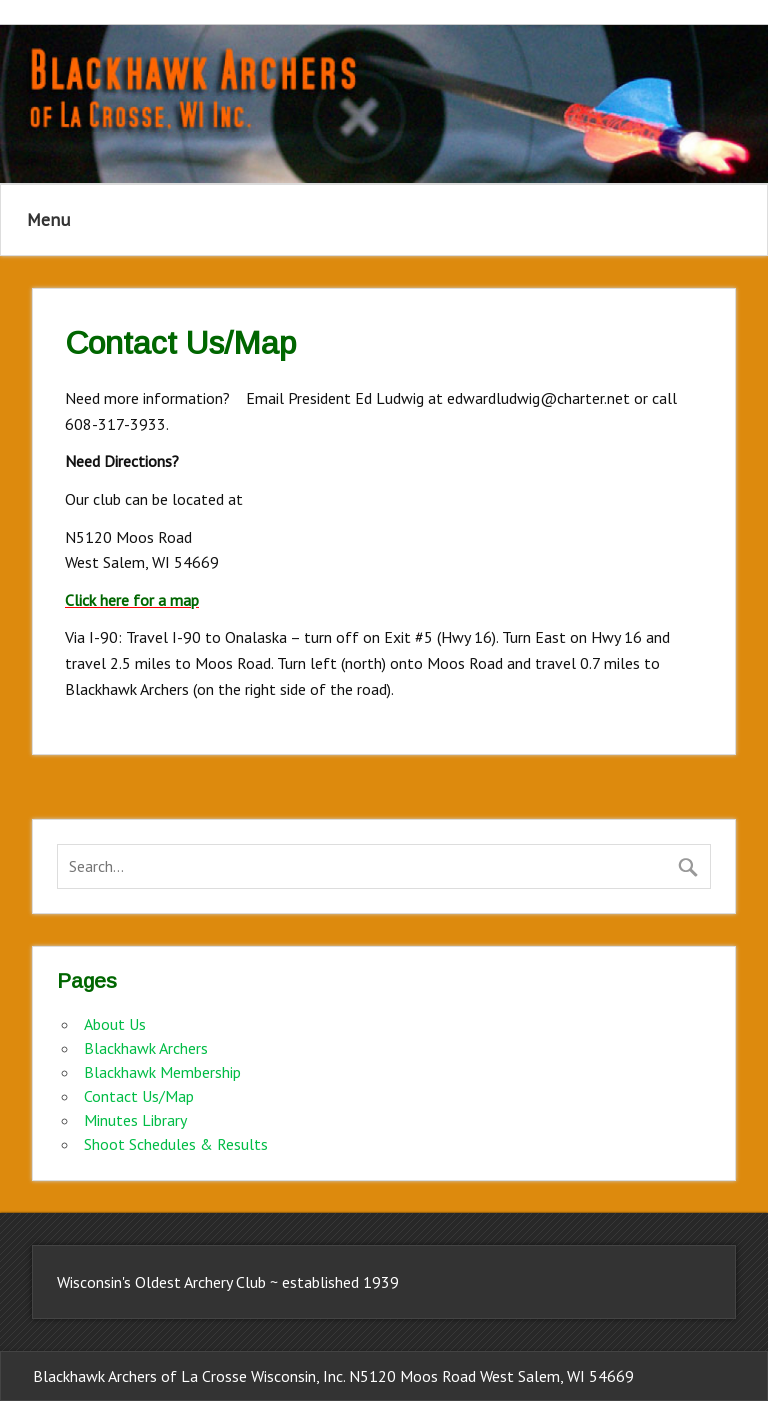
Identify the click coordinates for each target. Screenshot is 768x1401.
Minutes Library (135, 1120)
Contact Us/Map (139, 1096)
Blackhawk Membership (162, 1072)
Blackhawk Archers (146, 1048)
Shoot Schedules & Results (176, 1144)
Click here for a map (132, 600)
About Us (115, 1024)
